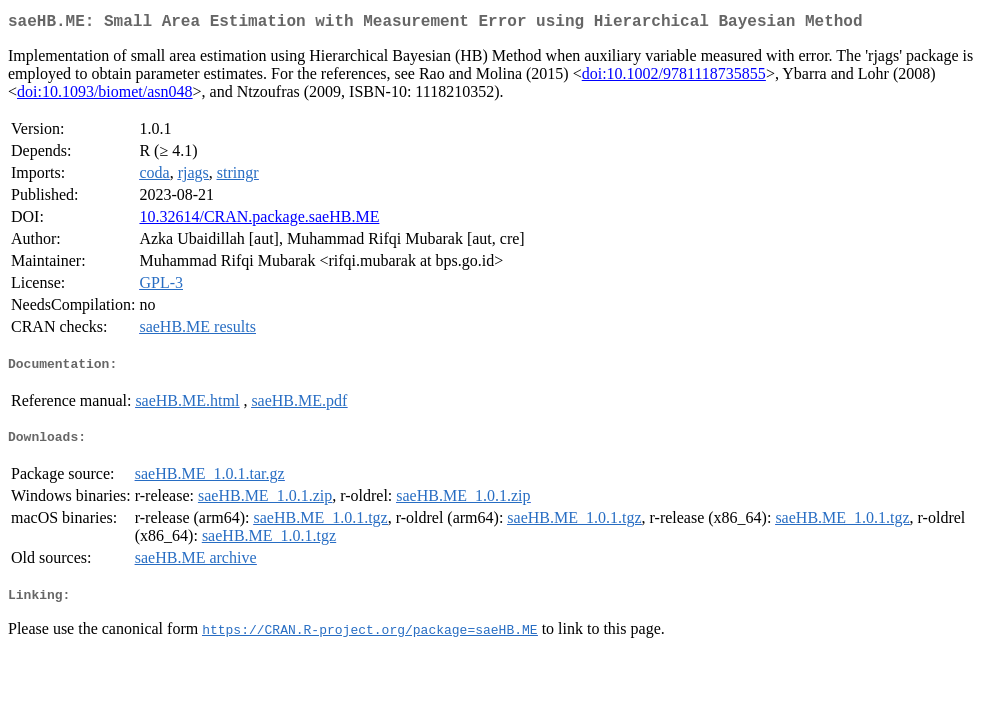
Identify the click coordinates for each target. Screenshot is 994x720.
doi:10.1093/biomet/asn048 (105, 95)
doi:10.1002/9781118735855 (674, 77)
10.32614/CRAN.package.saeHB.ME (259, 220)
